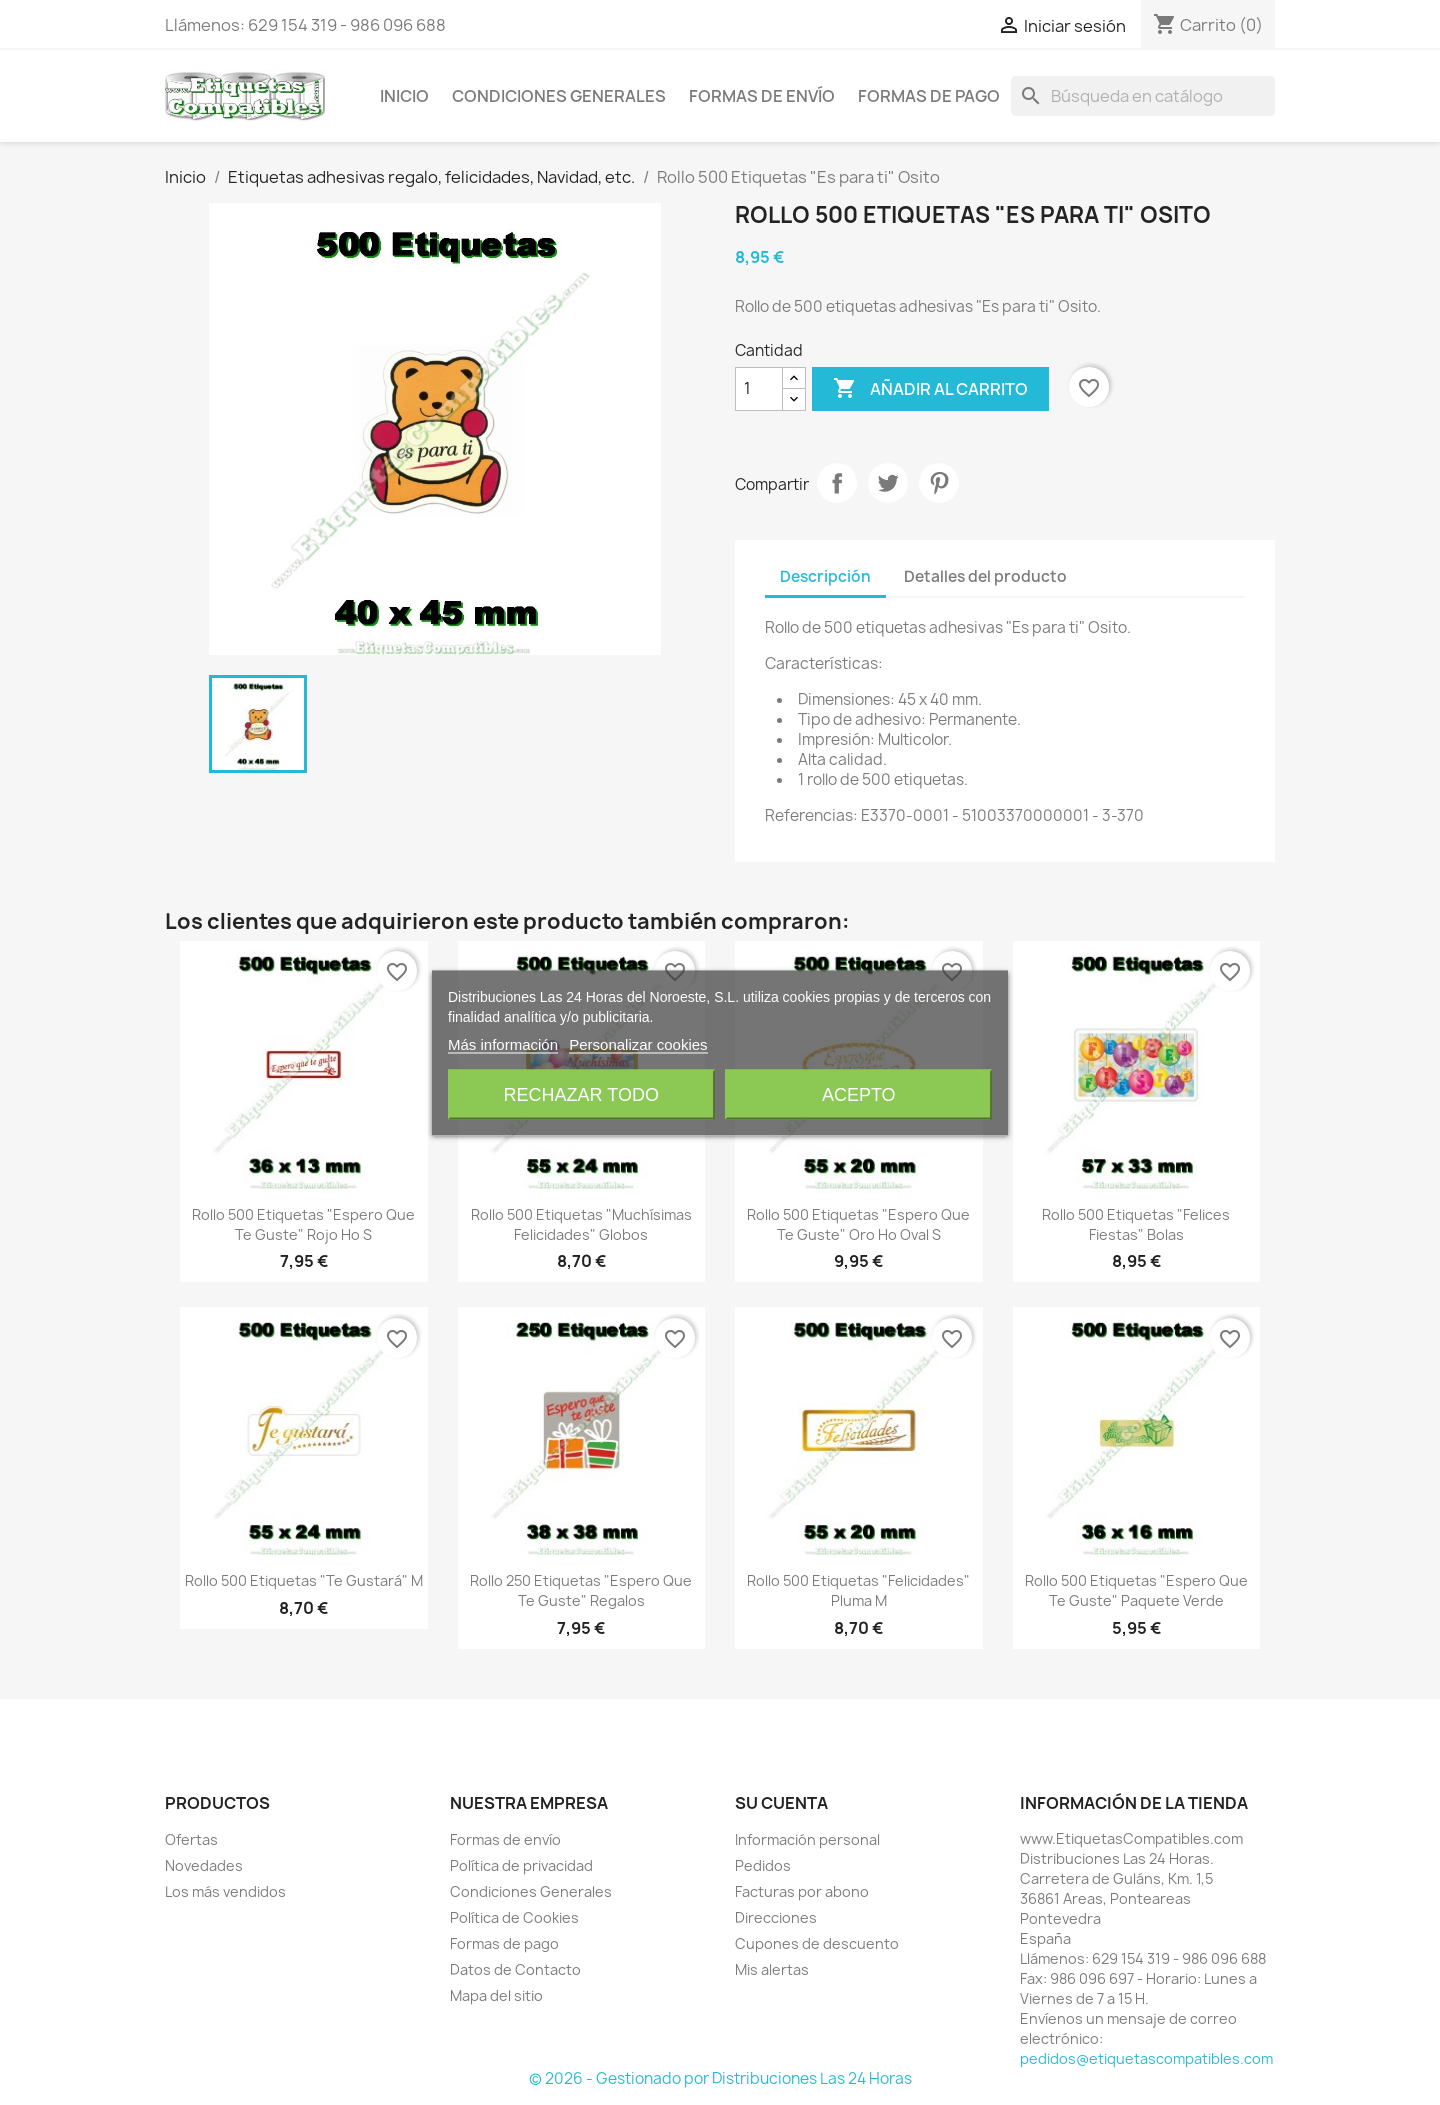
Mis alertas (772, 1969)
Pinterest (939, 483)
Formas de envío (762, 96)
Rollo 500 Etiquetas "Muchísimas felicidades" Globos (581, 1224)
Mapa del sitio (496, 1995)
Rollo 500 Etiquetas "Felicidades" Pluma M (858, 1590)
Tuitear (888, 483)
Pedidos (763, 1865)
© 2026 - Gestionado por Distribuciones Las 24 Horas (720, 2078)
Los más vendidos (225, 1891)
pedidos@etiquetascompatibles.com (1146, 2058)
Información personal (807, 1839)
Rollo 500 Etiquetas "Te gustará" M (304, 1580)
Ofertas (191, 1839)
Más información (503, 1043)
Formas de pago (929, 96)
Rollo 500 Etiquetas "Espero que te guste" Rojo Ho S (303, 1224)
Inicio (404, 96)
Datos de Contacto (515, 1969)
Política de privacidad (521, 1865)
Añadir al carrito (930, 389)
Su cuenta (781, 1803)
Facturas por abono (802, 1891)
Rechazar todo (581, 1094)
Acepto (859, 1094)
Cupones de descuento (817, 1943)
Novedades (204, 1865)
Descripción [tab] (825, 576)
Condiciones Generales (559, 96)
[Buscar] (1143, 96)
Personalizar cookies (638, 1043)
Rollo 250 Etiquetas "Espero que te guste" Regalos (581, 1590)
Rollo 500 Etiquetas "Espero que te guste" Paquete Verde (1136, 1590)
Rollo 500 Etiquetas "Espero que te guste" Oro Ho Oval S (858, 1224)
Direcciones (776, 1917)
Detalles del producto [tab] (985, 576)
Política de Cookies (514, 1917)
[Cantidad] (759, 389)
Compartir (837, 483)
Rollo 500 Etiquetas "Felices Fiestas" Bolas (1136, 1224)
